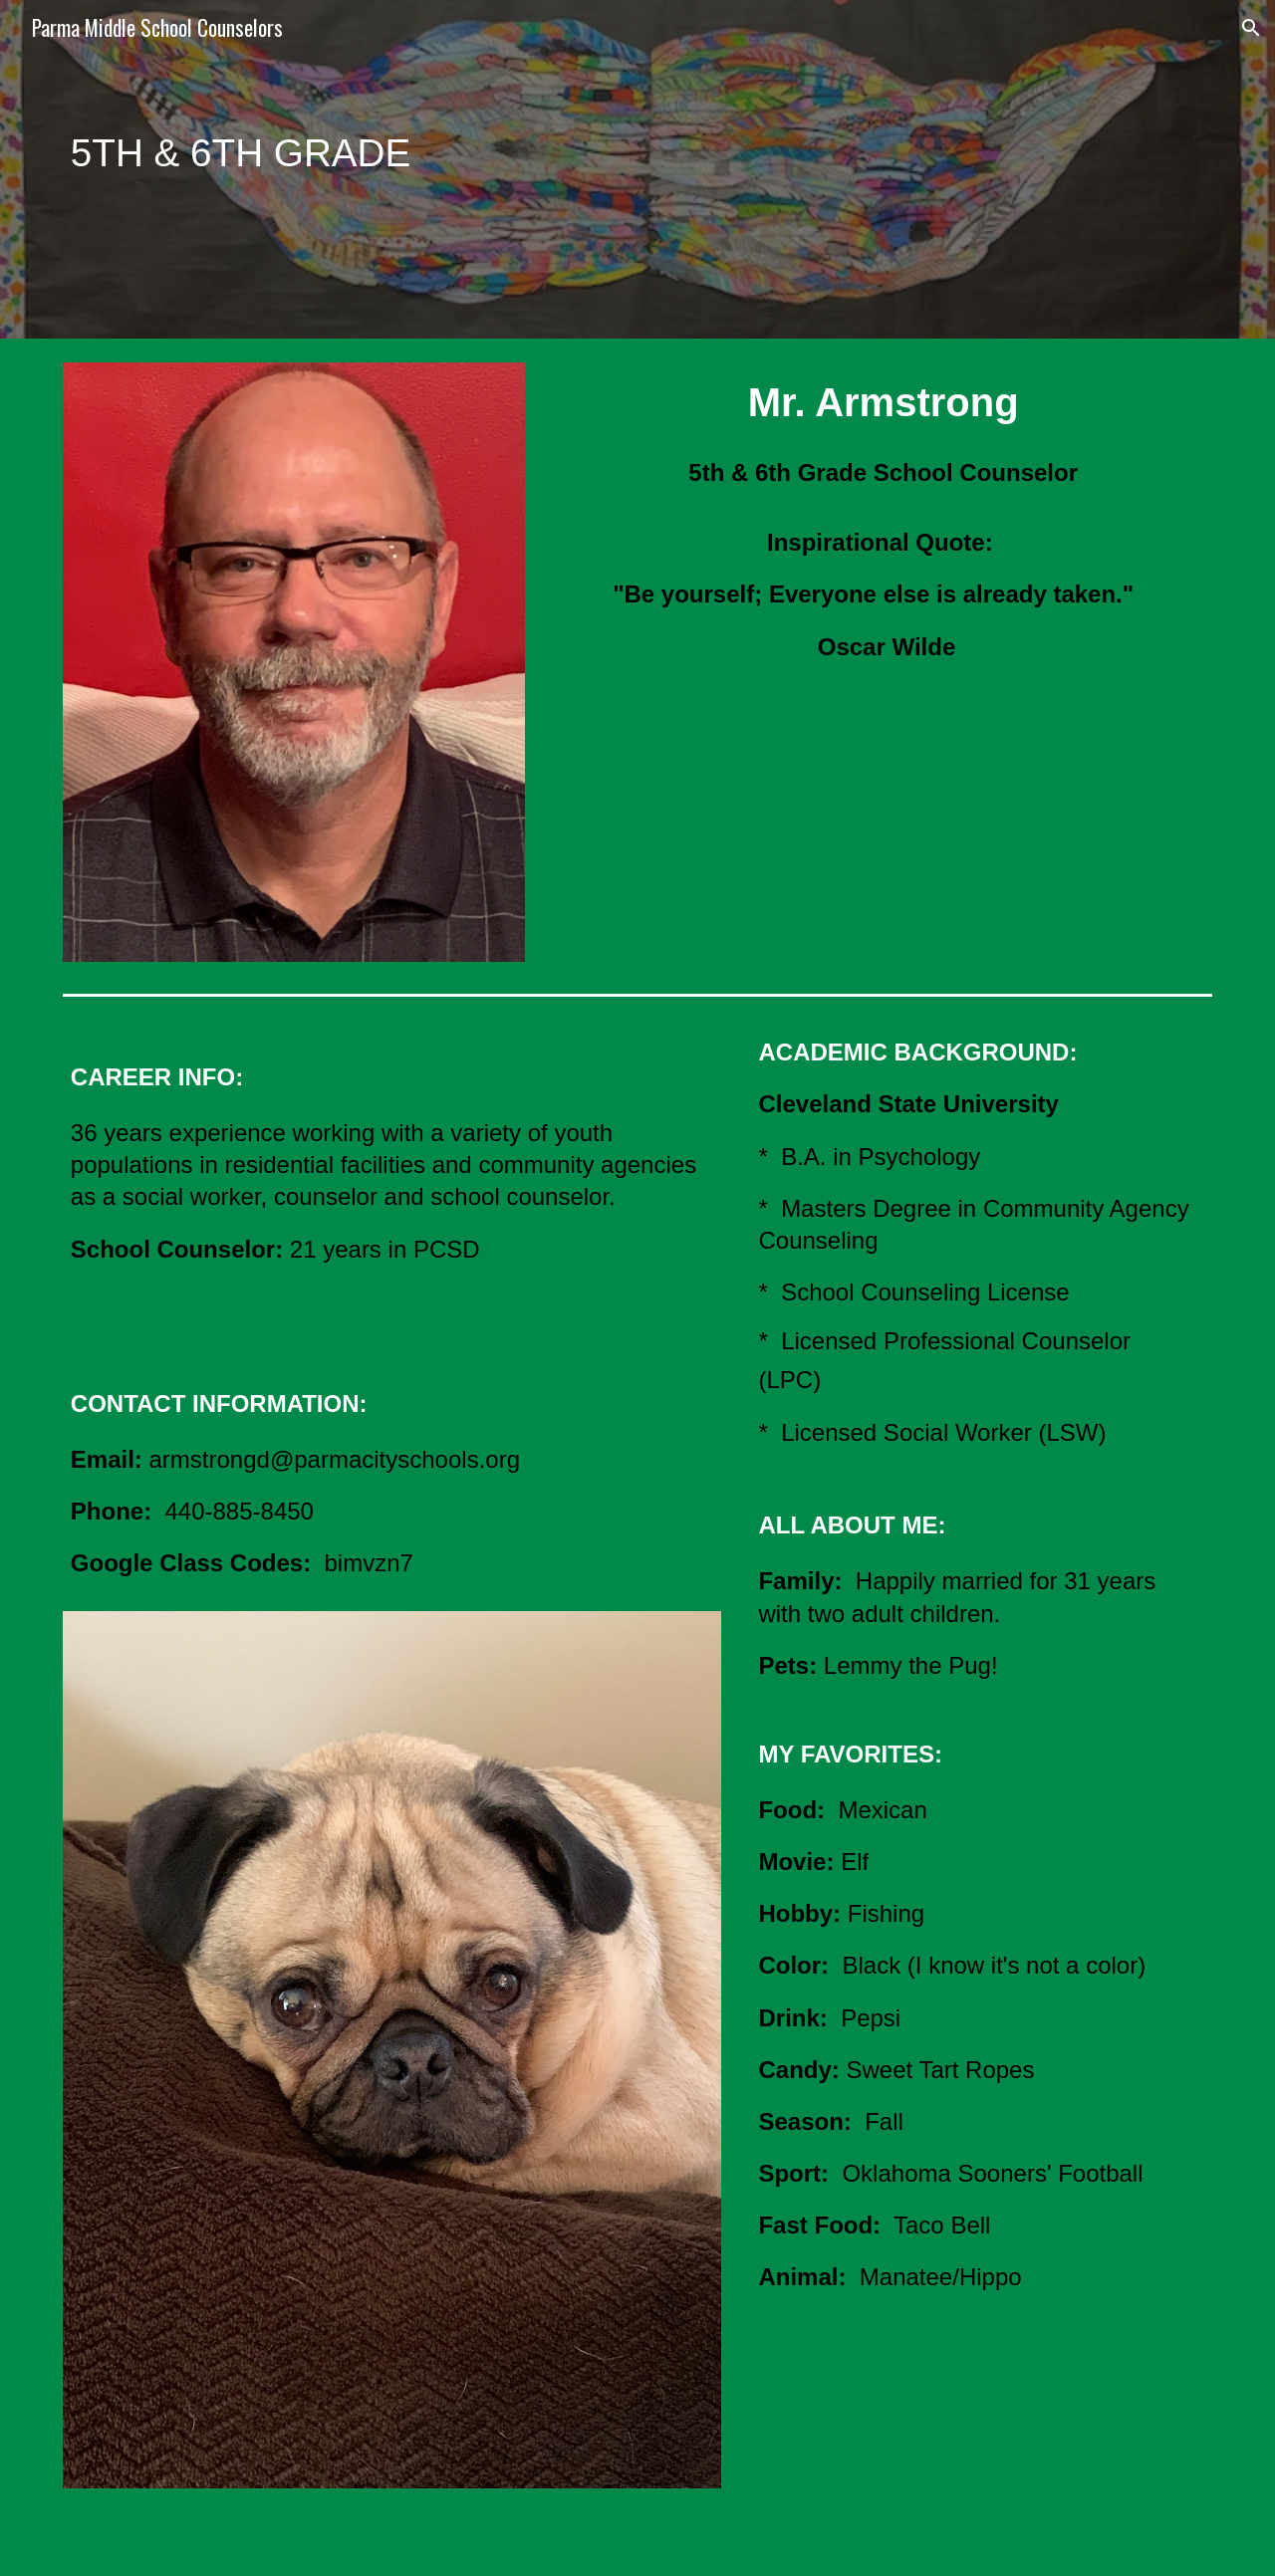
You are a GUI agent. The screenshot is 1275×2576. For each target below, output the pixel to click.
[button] (1251, 28)
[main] (539, 169)
